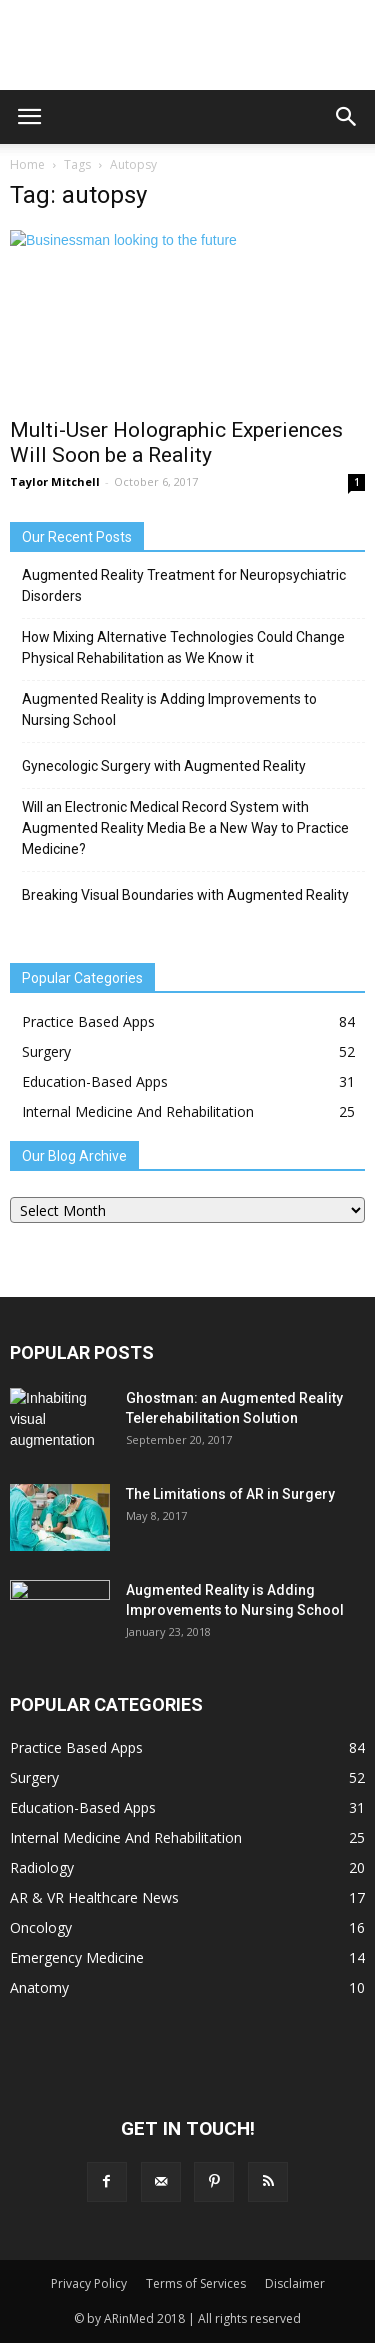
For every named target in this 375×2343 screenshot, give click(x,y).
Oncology (41, 1927)
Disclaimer (295, 2283)
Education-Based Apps (95, 1081)
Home (27, 164)
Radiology (42, 1867)
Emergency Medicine (77, 1957)
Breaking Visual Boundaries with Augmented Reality (185, 895)
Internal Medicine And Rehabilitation (138, 1111)
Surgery (46, 1051)
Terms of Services (196, 2283)
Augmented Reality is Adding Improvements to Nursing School (169, 709)
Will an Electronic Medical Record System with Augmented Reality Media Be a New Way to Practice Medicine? (185, 828)
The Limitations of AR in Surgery (230, 1494)
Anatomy (39, 1987)
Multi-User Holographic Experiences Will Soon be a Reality (176, 442)
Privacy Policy (89, 2283)
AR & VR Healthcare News (94, 1897)
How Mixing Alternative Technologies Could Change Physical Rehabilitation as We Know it (183, 647)
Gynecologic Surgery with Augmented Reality (164, 766)
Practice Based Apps (88, 1021)
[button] (347, 117)
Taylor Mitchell (55, 481)
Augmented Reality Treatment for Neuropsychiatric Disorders (184, 585)
